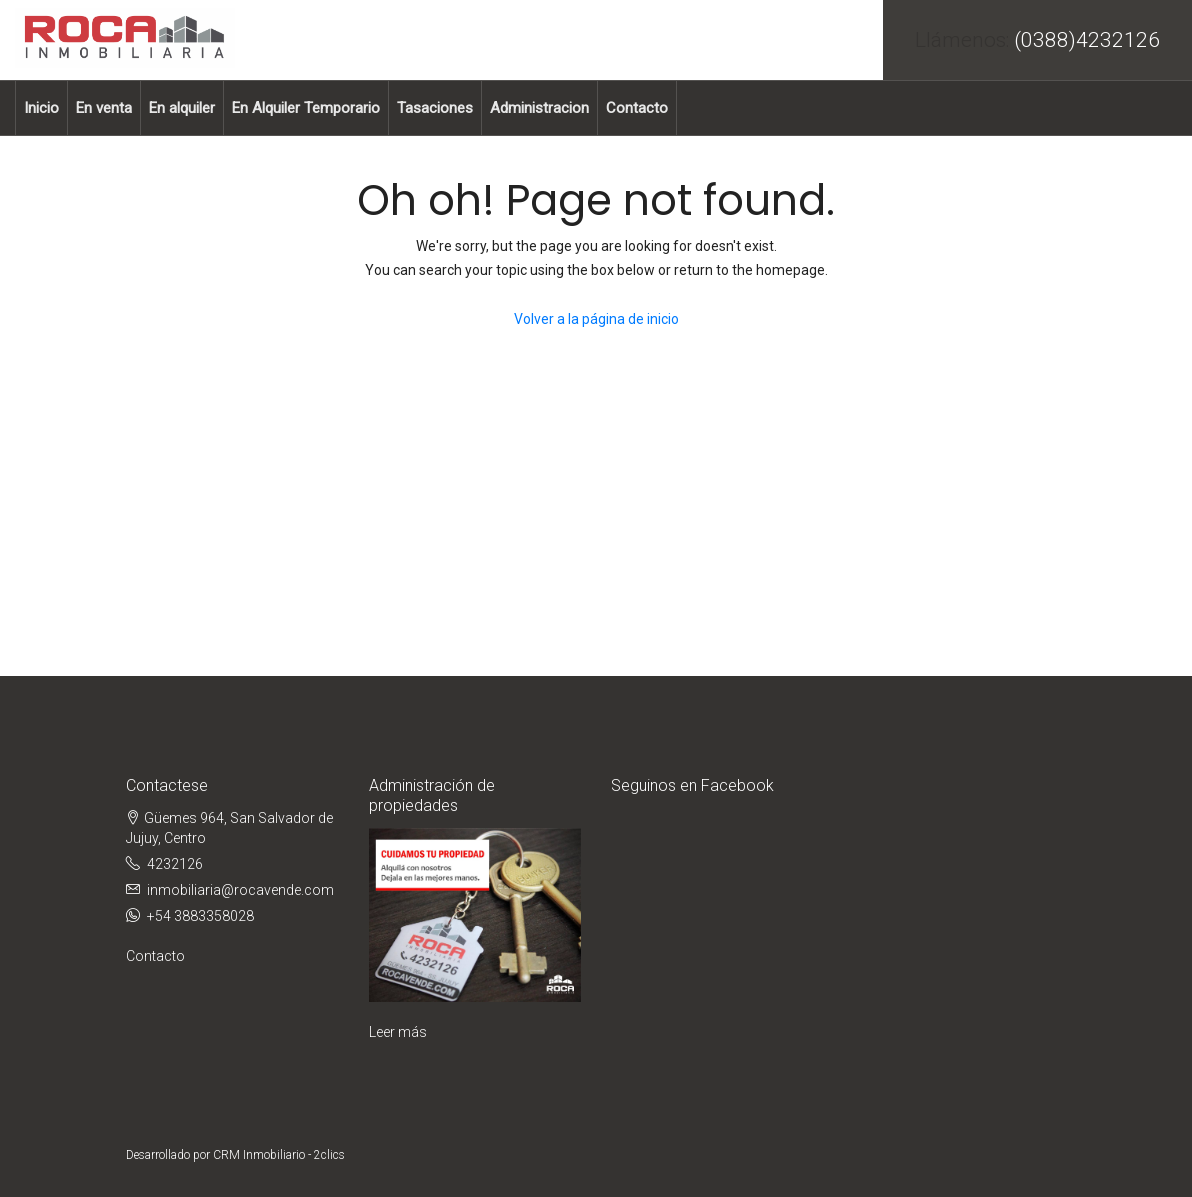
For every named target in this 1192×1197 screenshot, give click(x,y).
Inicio (41, 108)
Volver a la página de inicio (596, 319)
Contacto (637, 108)
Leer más (398, 1032)
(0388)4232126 (1087, 40)
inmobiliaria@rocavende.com (240, 890)
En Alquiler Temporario (306, 108)
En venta (104, 108)
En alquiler (182, 108)
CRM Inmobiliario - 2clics (279, 1155)
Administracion (539, 108)
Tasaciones (435, 108)
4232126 (175, 864)
